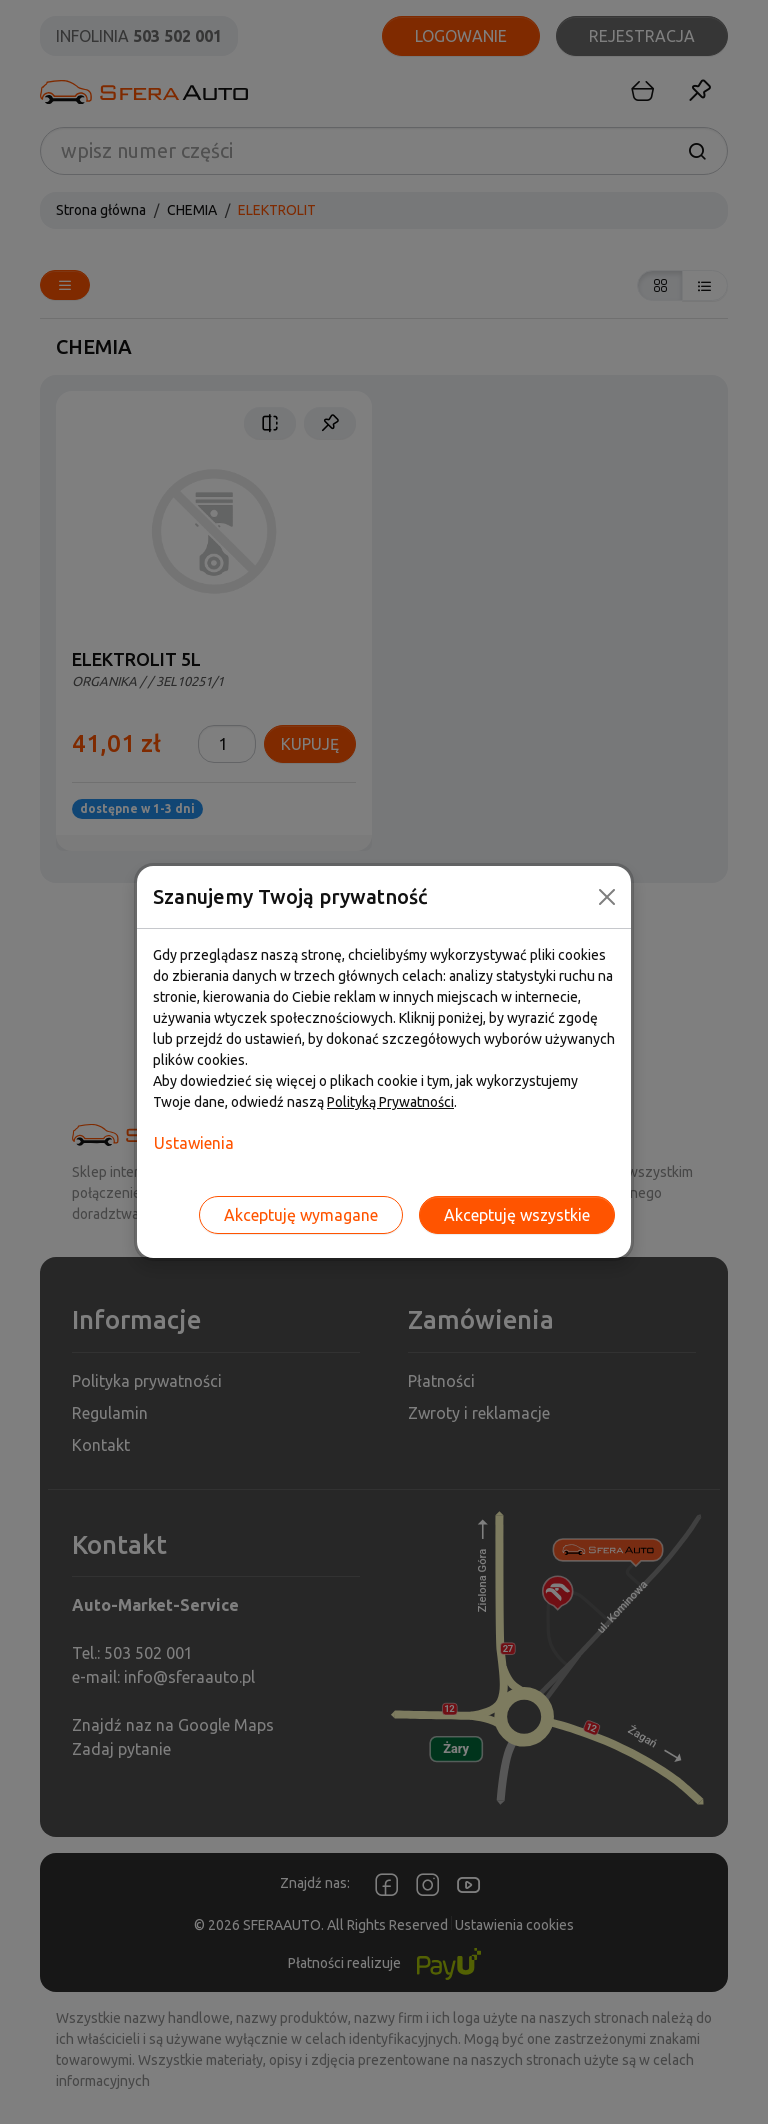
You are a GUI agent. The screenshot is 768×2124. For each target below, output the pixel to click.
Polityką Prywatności (390, 1102)
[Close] (607, 897)
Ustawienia (194, 1143)
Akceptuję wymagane (301, 1215)
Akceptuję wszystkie (517, 1215)
